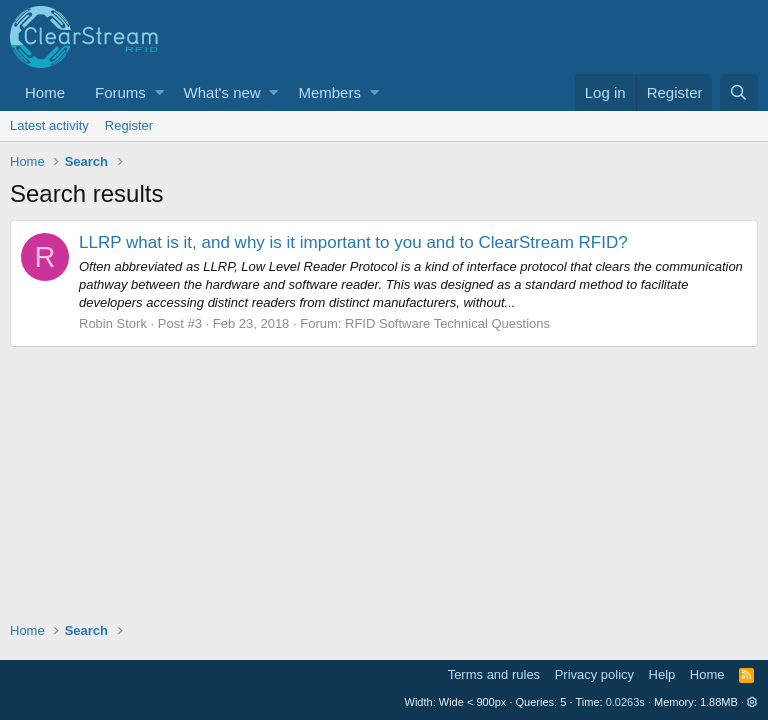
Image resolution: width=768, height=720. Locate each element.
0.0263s (625, 702)
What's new (222, 92)
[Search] (739, 92)
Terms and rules (494, 674)
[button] (159, 92)
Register (129, 125)
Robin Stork (113, 323)
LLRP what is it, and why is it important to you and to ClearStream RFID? (353, 242)
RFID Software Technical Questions (447, 323)
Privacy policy (594, 674)
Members (329, 92)
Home (45, 92)
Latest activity (49, 125)
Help (662, 674)
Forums (120, 92)
